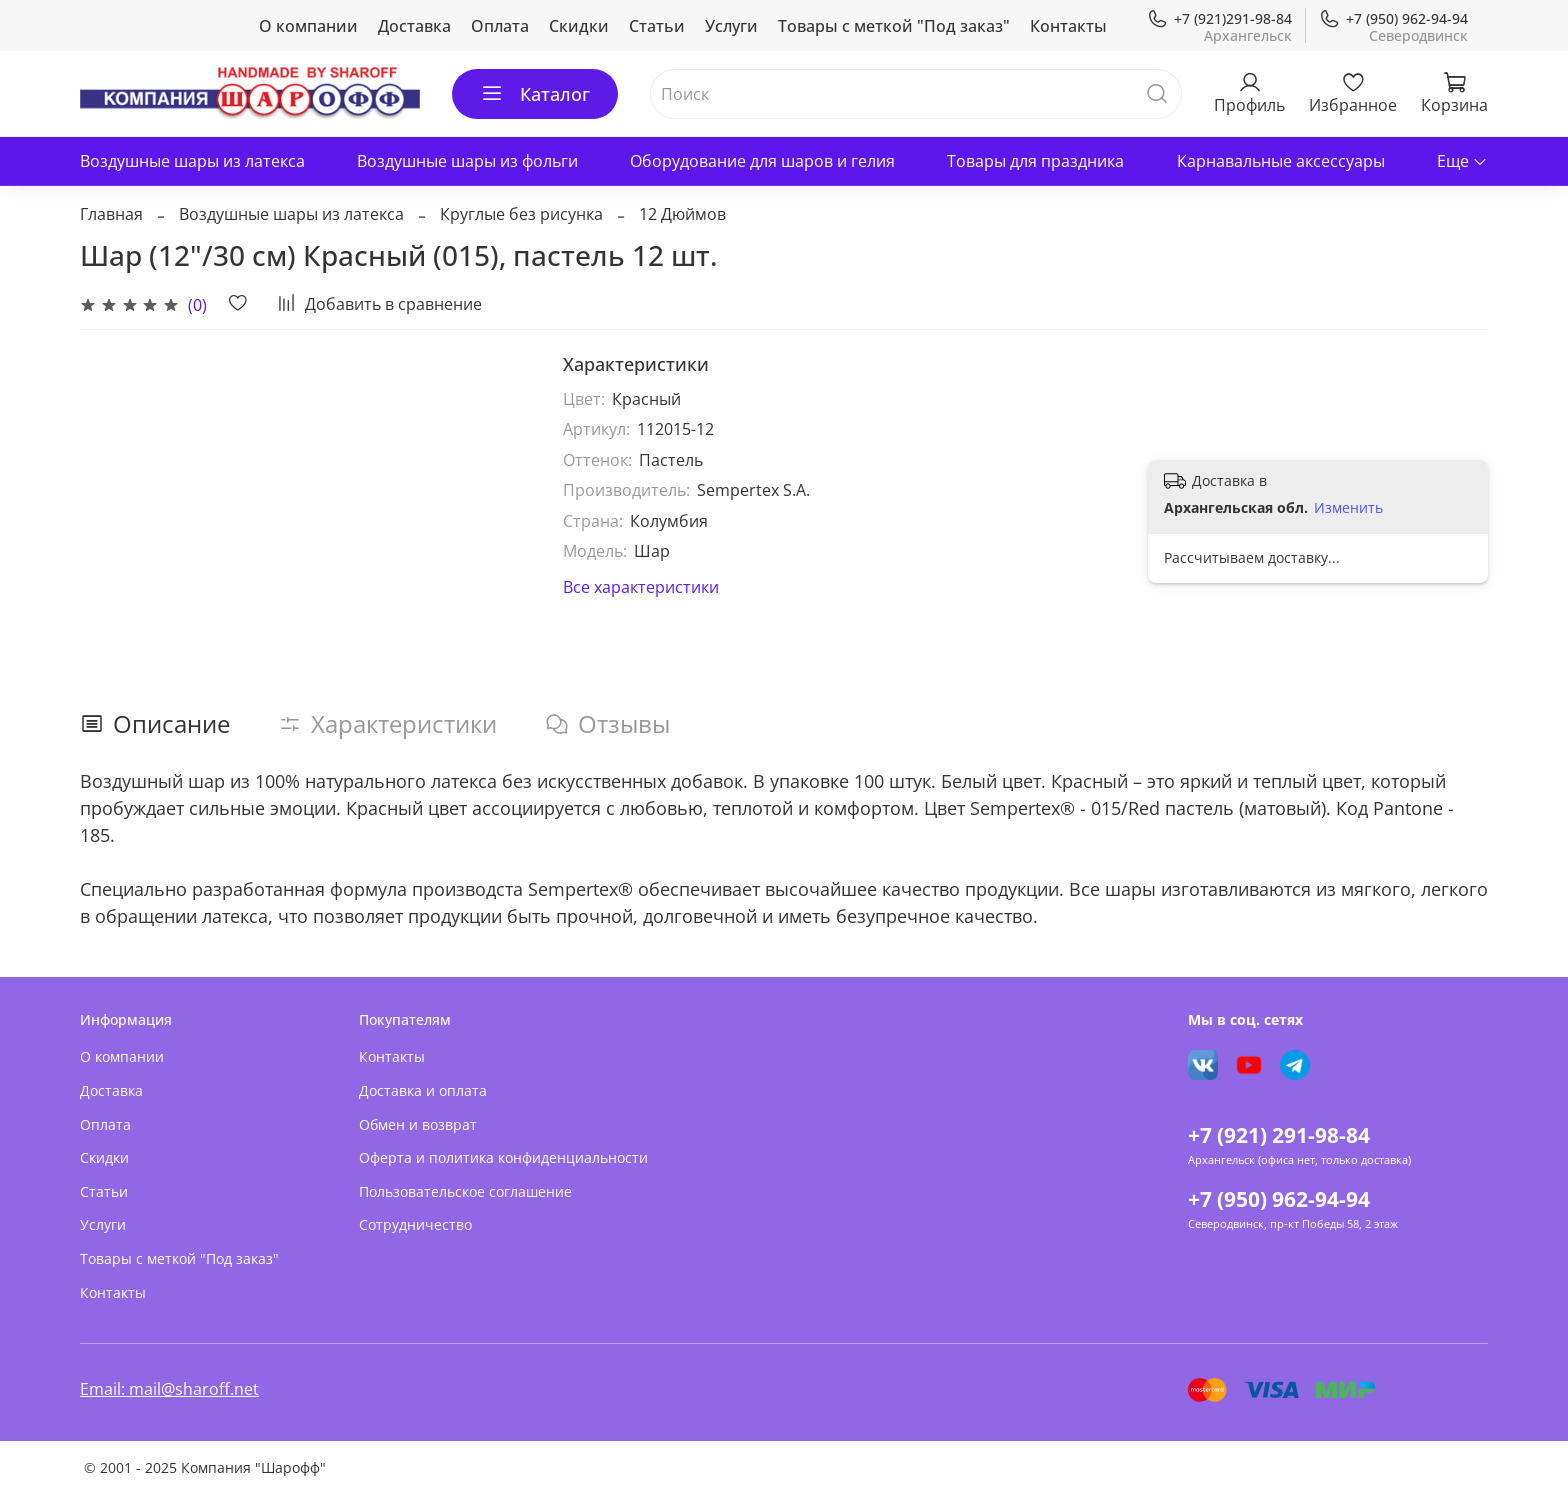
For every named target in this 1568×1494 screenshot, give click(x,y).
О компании (308, 26)
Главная (111, 214)
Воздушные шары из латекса (192, 161)
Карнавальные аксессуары (1281, 161)
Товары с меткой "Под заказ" (894, 26)
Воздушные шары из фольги (467, 161)
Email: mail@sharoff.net (169, 1389)
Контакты (1068, 26)
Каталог (535, 94)
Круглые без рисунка (521, 214)
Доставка (414, 26)
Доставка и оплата (423, 1090)
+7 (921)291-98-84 (1219, 18)
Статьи (657, 26)
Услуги (731, 26)
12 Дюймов (682, 214)
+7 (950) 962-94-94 (1393, 18)
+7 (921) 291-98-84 (1279, 1135)
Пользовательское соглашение (465, 1191)
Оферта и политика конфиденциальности (503, 1157)
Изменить (1348, 508)
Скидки (579, 26)
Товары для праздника (1035, 161)
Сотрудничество (415, 1224)
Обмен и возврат (418, 1124)
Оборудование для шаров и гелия (762, 161)
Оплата (500, 26)
